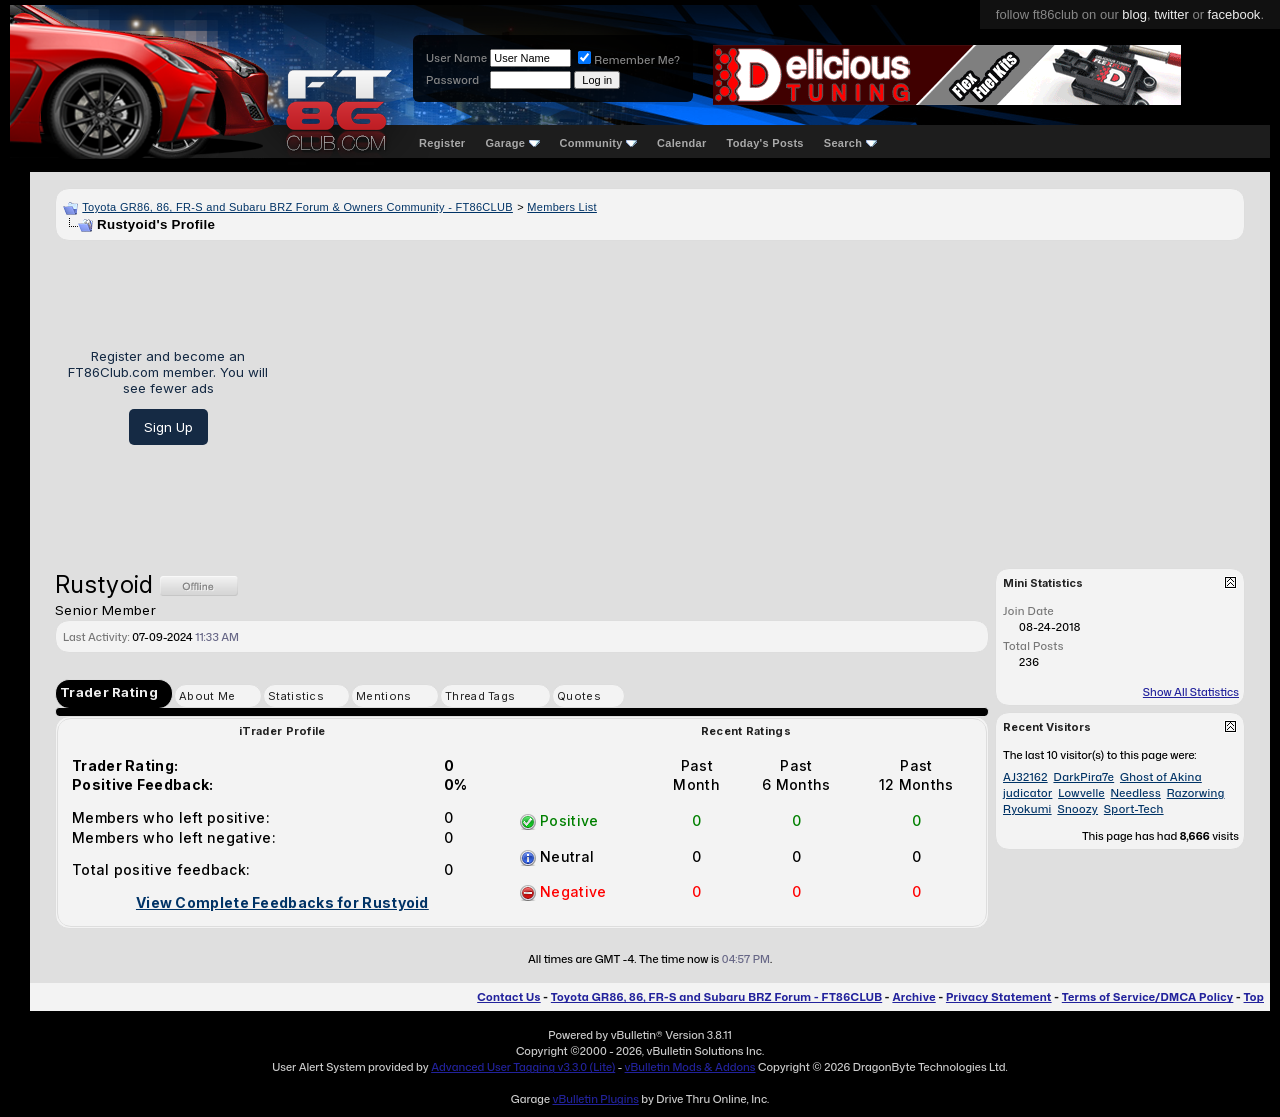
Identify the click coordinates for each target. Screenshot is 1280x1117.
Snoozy (1077, 809)
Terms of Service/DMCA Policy (1148, 997)
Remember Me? (629, 60)
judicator (1027, 793)
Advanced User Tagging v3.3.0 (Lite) (523, 1067)
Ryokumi (1027, 809)
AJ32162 (1025, 777)
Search (850, 143)
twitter (1171, 14)
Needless (1136, 793)
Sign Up (168, 427)
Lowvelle (1081, 793)
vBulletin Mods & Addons (690, 1067)
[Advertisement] (763, 397)
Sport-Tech (1134, 809)
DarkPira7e (1083, 777)
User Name (456, 58)
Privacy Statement (999, 997)
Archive (913, 997)
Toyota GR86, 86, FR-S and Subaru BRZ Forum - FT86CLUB (716, 997)
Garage (512, 143)
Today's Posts (765, 143)
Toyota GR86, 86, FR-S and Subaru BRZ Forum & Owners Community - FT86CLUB (297, 207)
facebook (1234, 14)
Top (1254, 997)
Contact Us (508, 997)
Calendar (681, 143)
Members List (562, 207)
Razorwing (1196, 793)
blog (1134, 14)
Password (452, 80)
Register (442, 143)
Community (599, 143)
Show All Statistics (1191, 692)
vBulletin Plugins (595, 1099)
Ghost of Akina (1161, 777)
